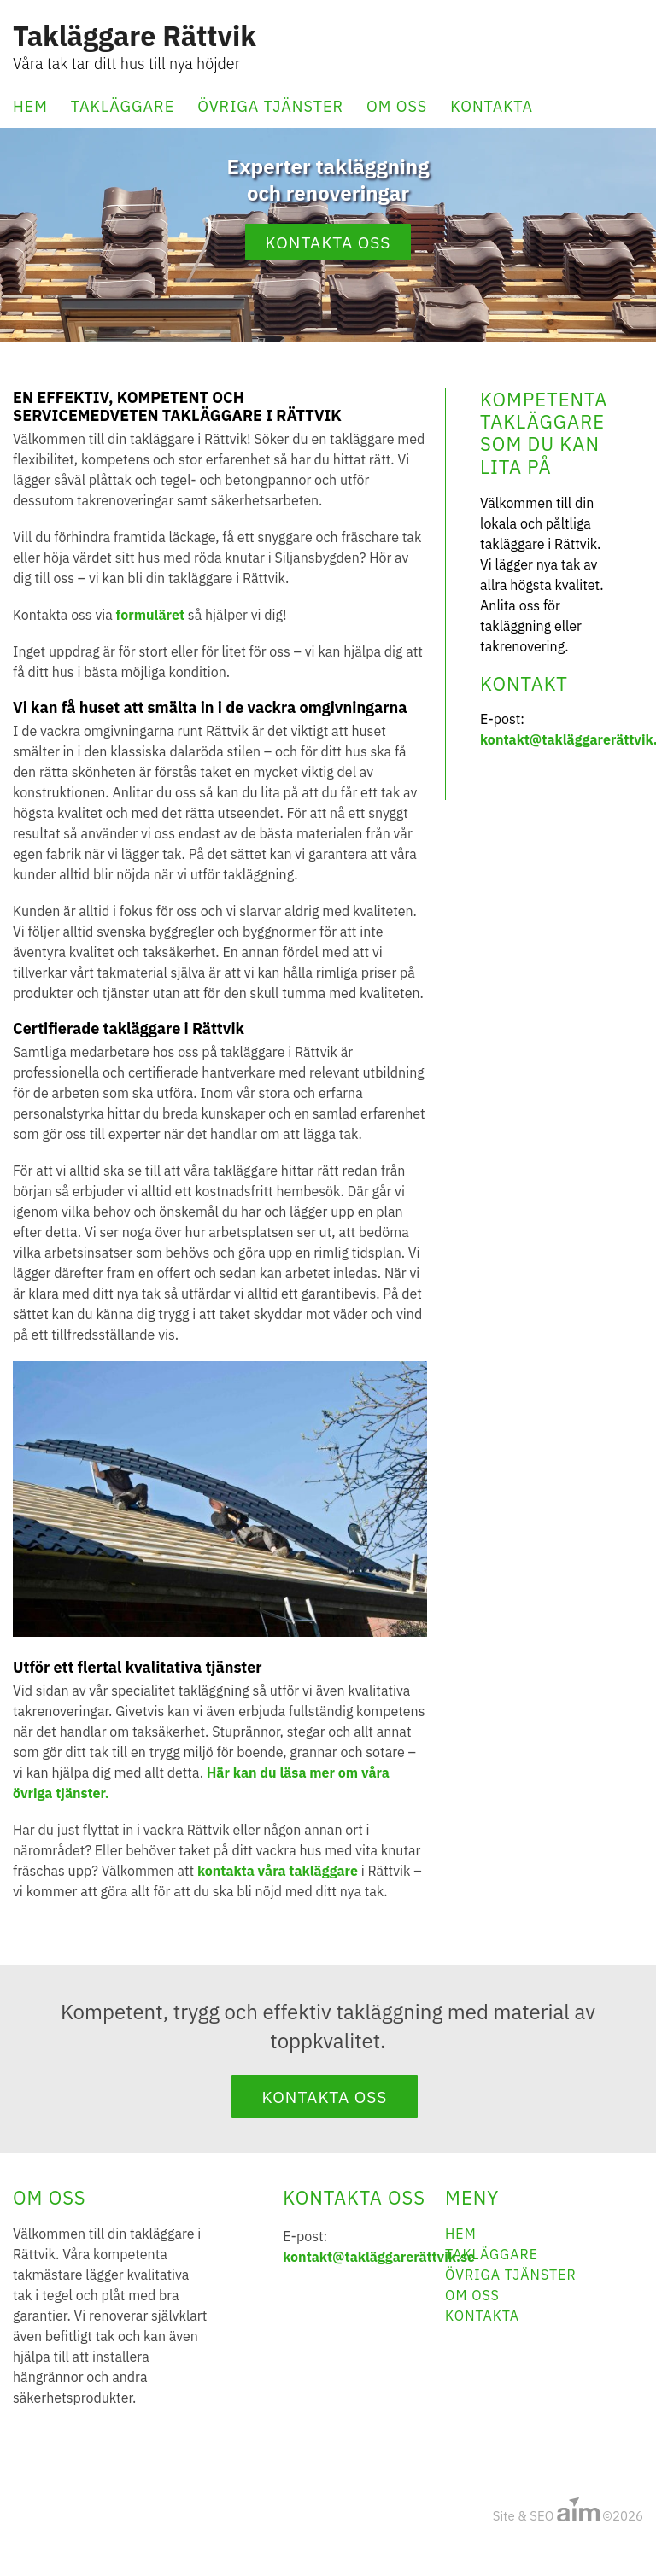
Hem (30, 106)
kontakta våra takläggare (277, 1870)
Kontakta (491, 106)
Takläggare (122, 106)
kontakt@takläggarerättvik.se (379, 2256)
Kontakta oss (328, 242)
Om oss (396, 106)
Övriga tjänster (270, 106)
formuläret (150, 614)
